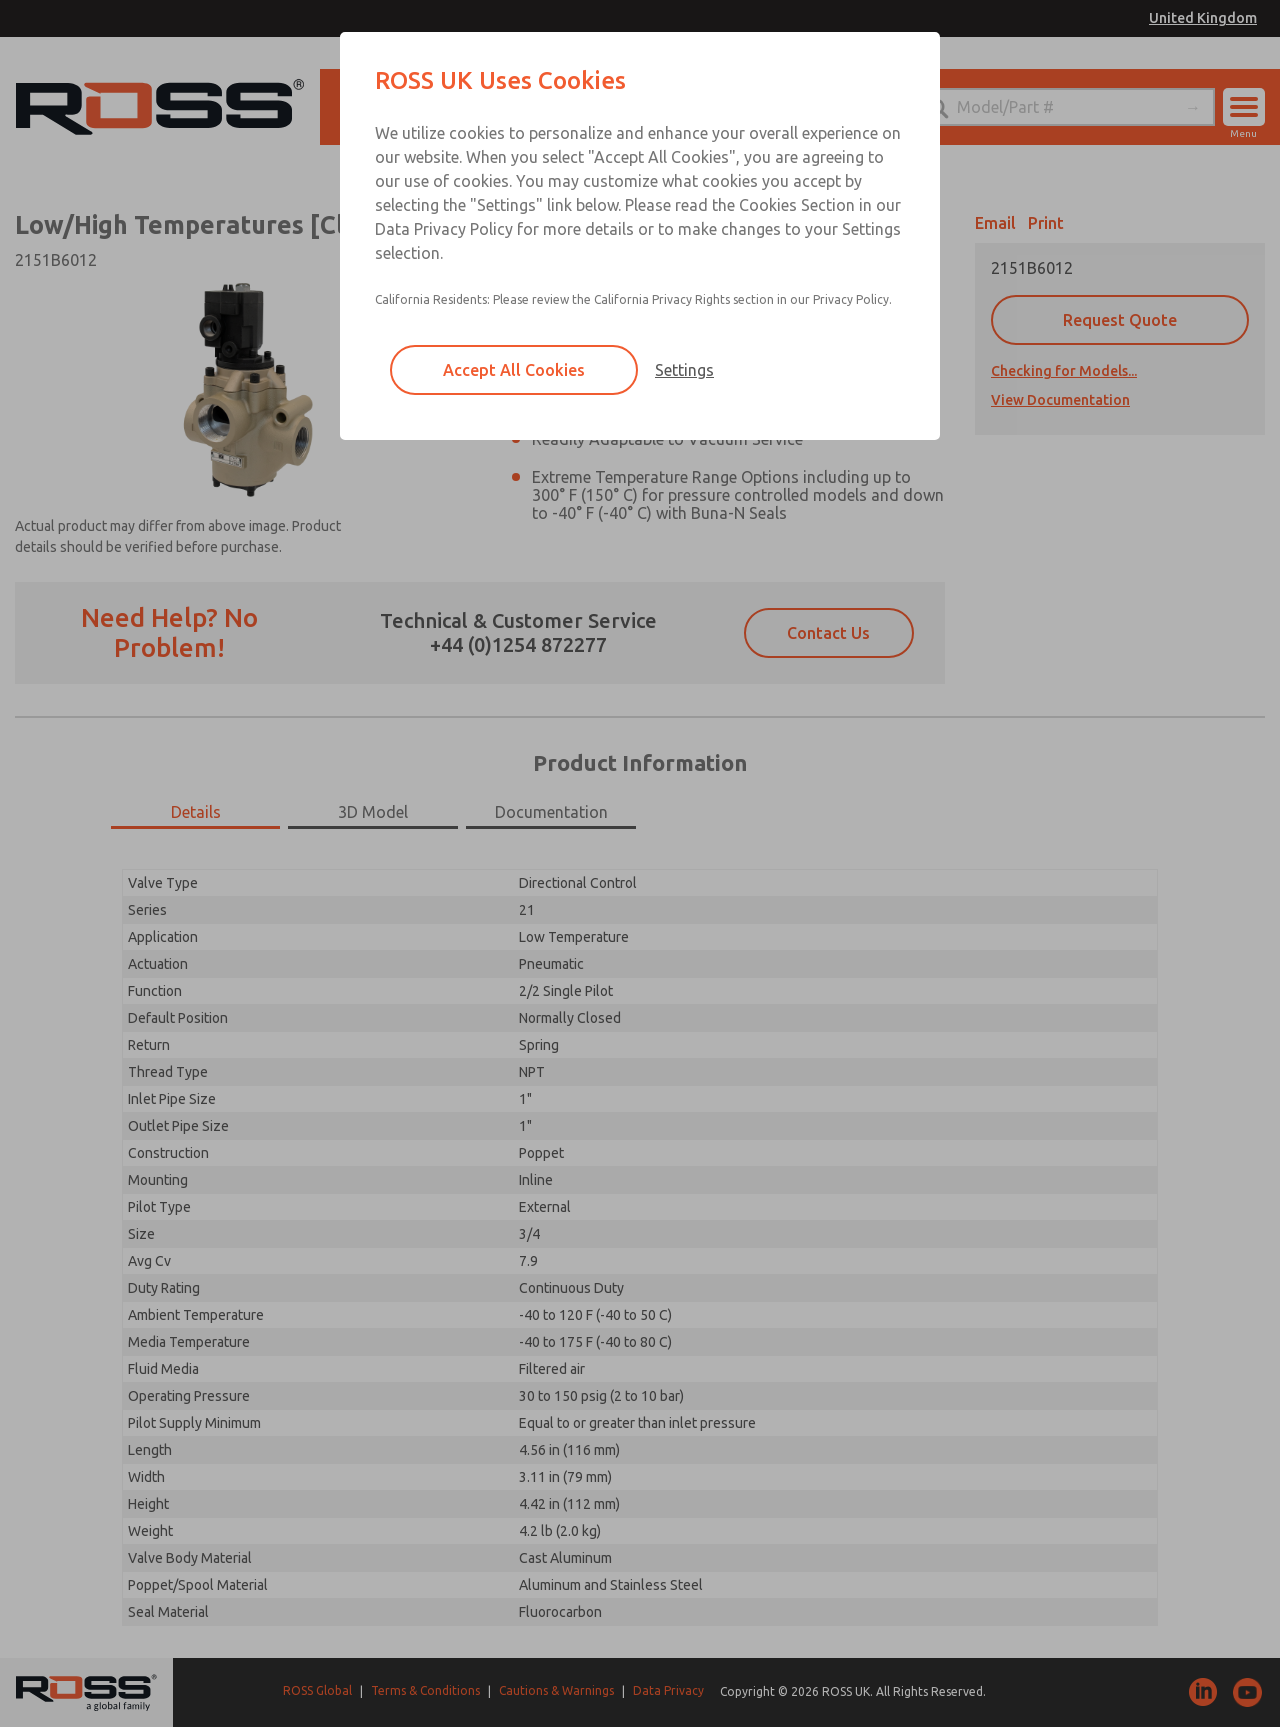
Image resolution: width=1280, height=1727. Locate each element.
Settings (684, 370)
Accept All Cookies (514, 370)
